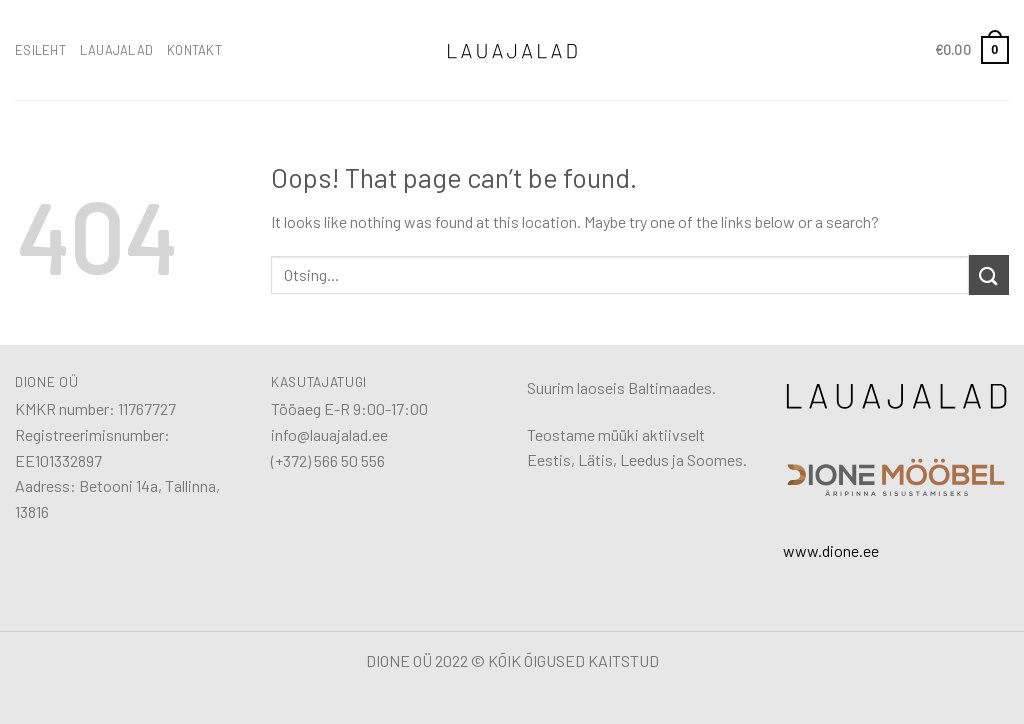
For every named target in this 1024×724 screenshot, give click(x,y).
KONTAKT (194, 50)
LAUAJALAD (116, 50)
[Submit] (989, 274)
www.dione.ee (831, 550)
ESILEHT (40, 50)
